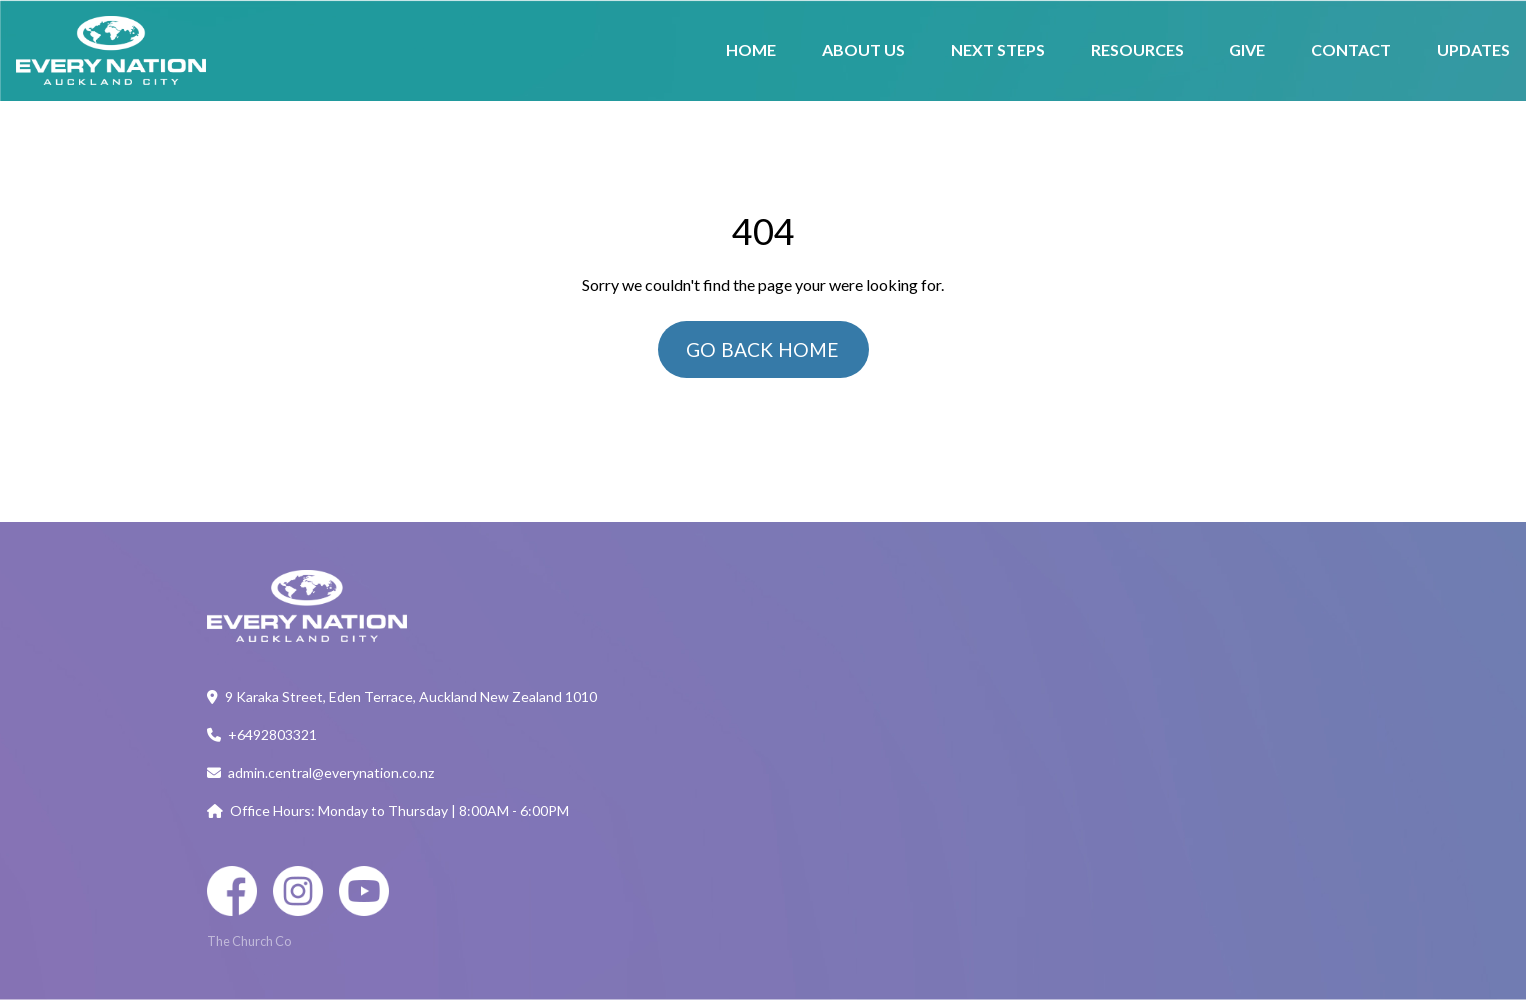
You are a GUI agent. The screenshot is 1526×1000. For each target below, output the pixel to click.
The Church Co (249, 941)
